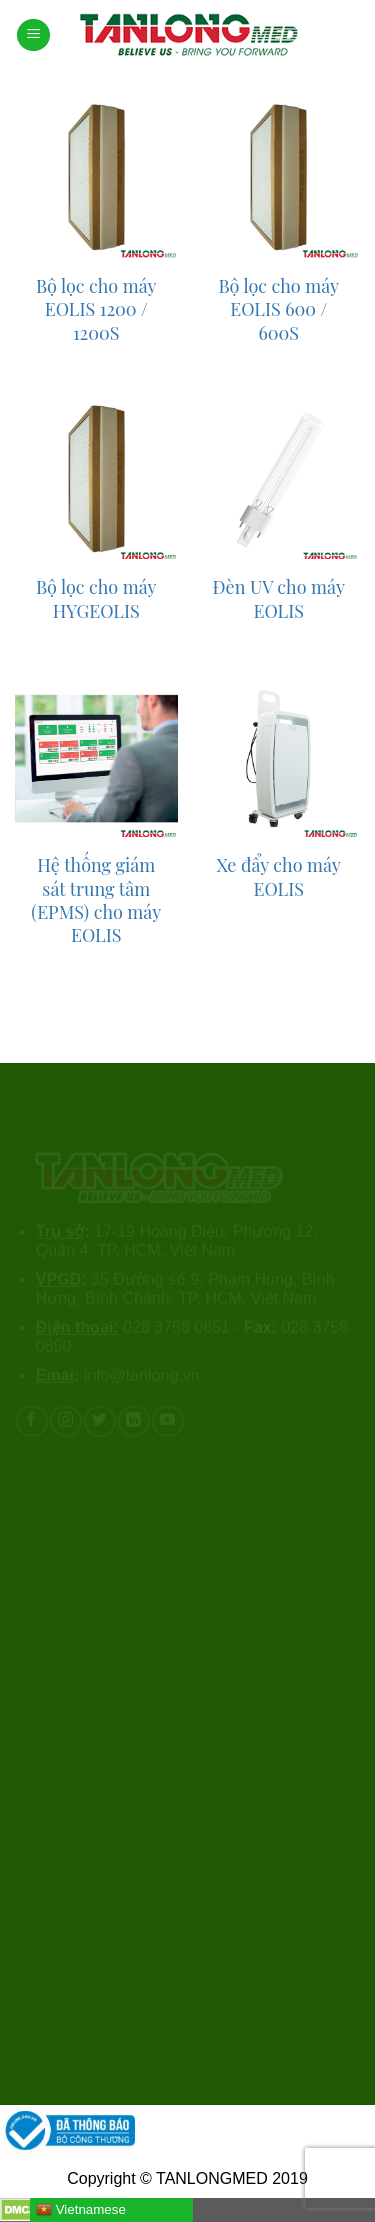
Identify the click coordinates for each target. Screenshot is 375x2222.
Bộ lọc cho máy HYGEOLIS (96, 599)
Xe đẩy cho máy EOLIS (279, 877)
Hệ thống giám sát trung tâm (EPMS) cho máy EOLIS (96, 900)
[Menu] (33, 35)
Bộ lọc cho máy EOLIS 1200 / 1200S (96, 310)
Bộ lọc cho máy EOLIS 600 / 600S (278, 310)
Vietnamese (81, 2210)
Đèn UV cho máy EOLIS (279, 599)
